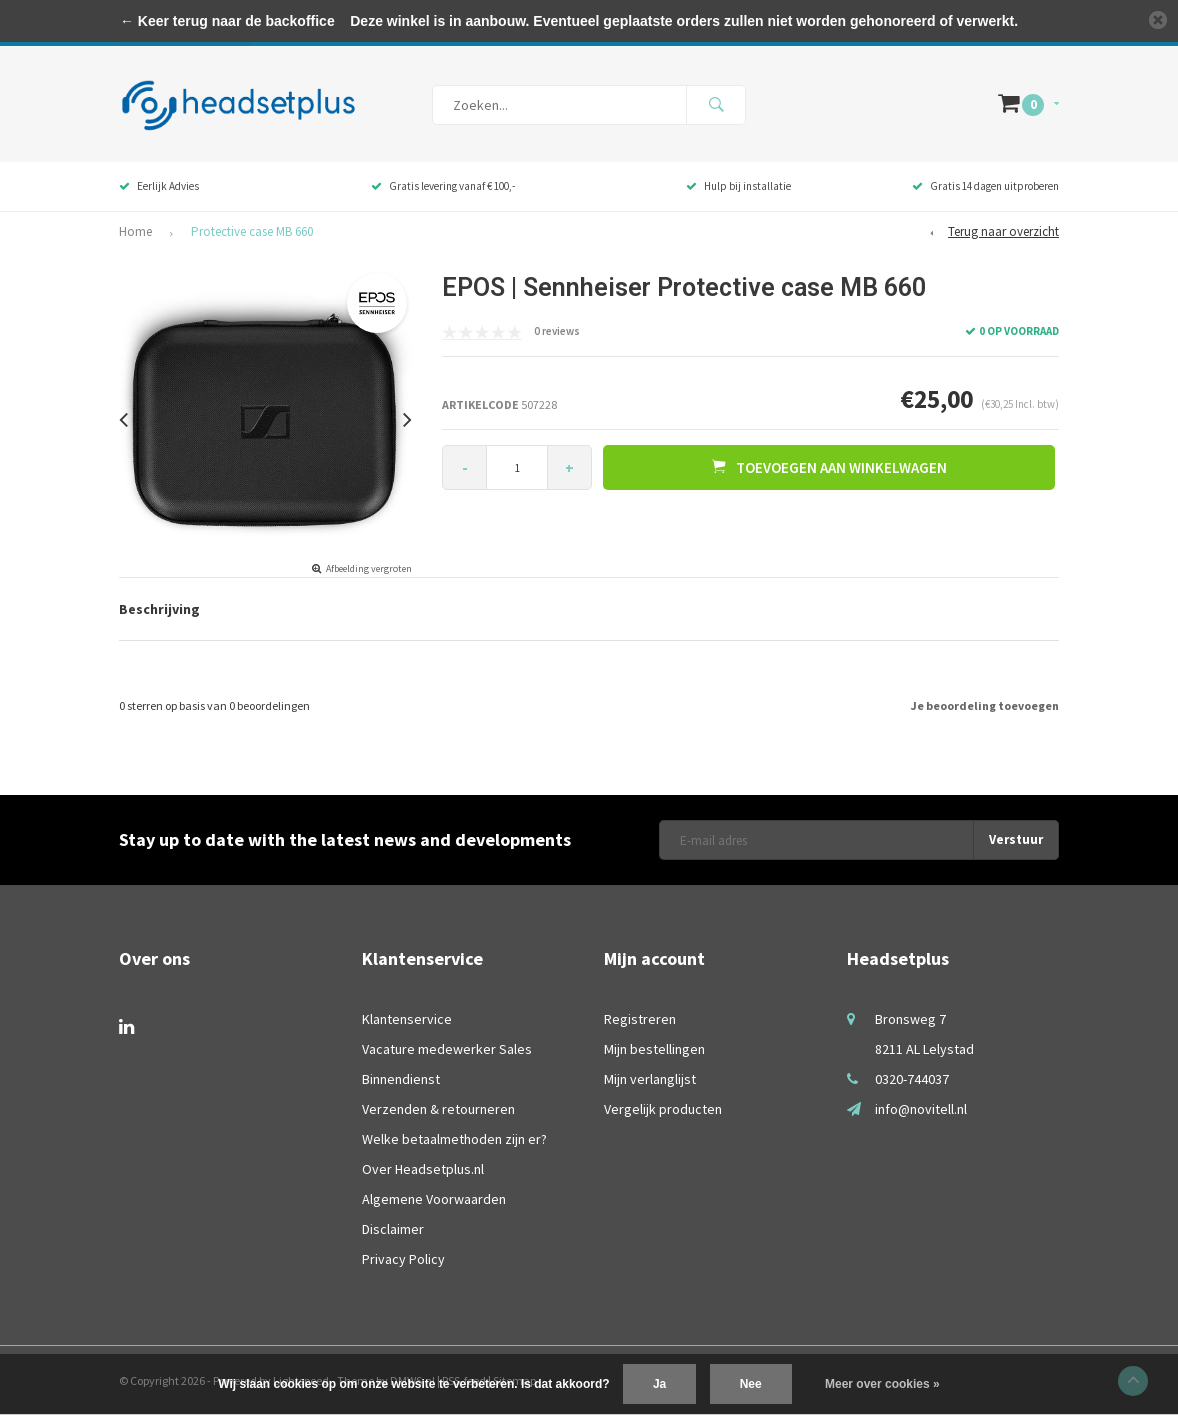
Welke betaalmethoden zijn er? (454, 1139)
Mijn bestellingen (654, 1049)
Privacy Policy (403, 1259)
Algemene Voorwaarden (434, 1199)
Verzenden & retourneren (438, 1109)
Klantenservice (407, 1019)
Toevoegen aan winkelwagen (829, 467)
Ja (659, 1384)
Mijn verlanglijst (650, 1079)
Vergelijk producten (663, 1109)
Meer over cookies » (882, 1384)
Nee (751, 1384)
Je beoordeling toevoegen (985, 705)
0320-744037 (912, 1079)
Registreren (640, 1019)
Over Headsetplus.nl (423, 1169)
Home (135, 231)
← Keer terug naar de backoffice (227, 21)
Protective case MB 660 (252, 231)
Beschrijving (159, 609)
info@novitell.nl (921, 1109)
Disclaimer (393, 1229)
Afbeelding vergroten (369, 568)
